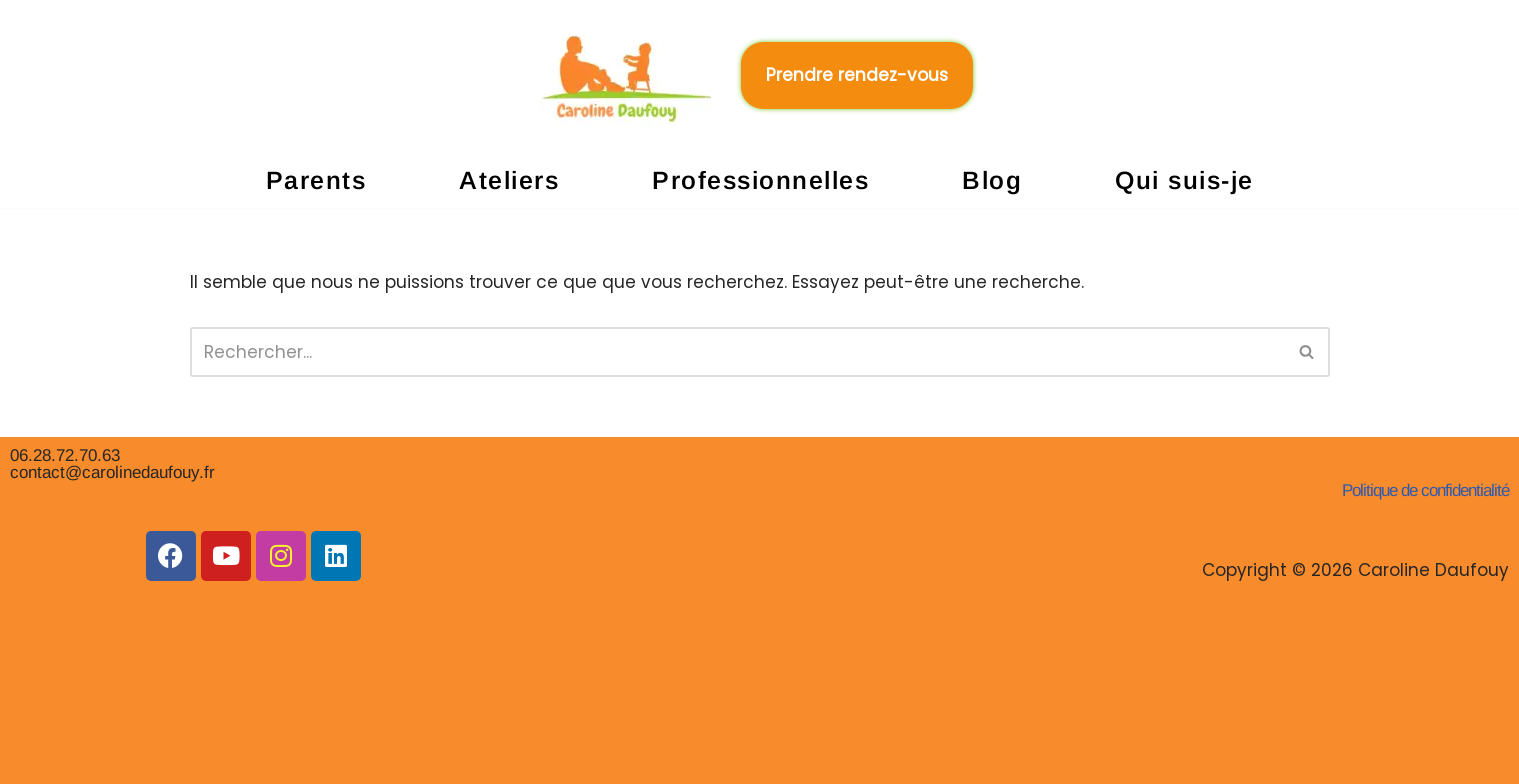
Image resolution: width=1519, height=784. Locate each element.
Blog (992, 180)
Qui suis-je (1184, 180)
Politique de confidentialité (1425, 490)
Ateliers (509, 180)
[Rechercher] (737, 352)
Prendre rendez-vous (857, 75)
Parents (316, 180)
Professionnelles (760, 180)
